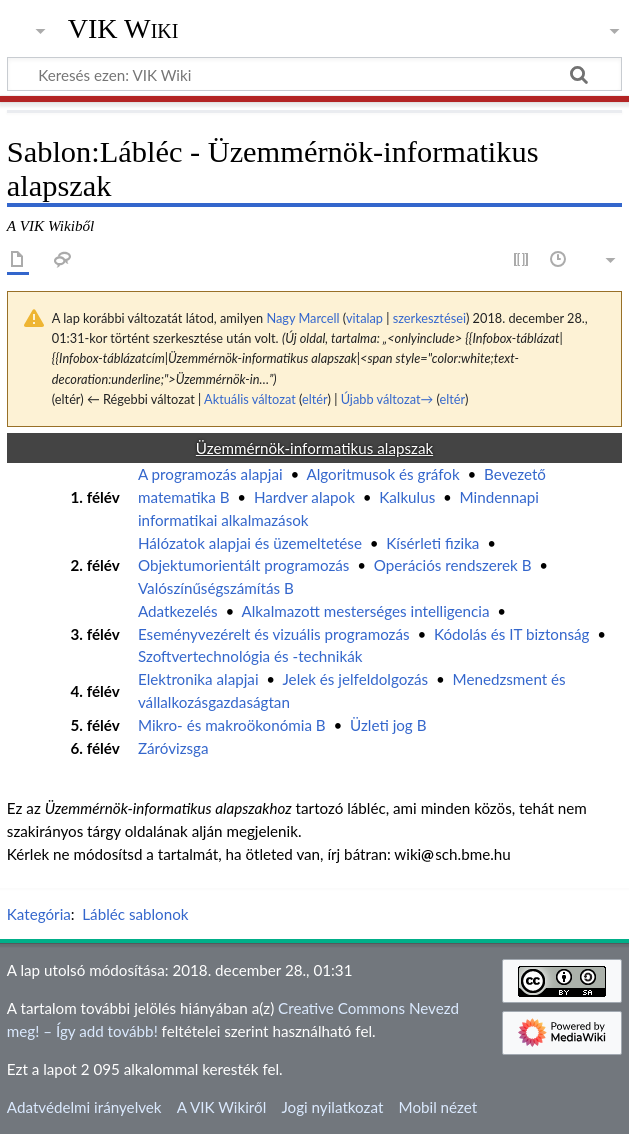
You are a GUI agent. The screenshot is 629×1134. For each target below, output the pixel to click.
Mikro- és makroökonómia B (232, 725)
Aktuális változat (250, 399)
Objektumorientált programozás (243, 565)
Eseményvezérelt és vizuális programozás (274, 634)
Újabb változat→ (387, 399)
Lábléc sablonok (135, 914)
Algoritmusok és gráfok (382, 474)
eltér (314, 399)
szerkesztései (429, 318)
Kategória (39, 914)
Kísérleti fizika (432, 543)
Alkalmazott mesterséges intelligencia (366, 611)
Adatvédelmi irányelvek (84, 1107)
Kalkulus (407, 497)
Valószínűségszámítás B (216, 588)
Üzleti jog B (388, 725)
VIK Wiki (123, 29)
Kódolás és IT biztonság (511, 634)
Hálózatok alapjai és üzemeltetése (250, 543)
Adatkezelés (178, 611)
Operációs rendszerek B (453, 565)
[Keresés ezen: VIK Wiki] (314, 74)
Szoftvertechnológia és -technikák (250, 656)
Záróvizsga (173, 748)
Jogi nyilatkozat (332, 1107)
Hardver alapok (304, 497)
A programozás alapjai (210, 474)
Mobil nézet (438, 1107)
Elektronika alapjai (198, 679)
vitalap (364, 318)
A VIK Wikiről (221, 1107)
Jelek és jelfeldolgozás (355, 679)
